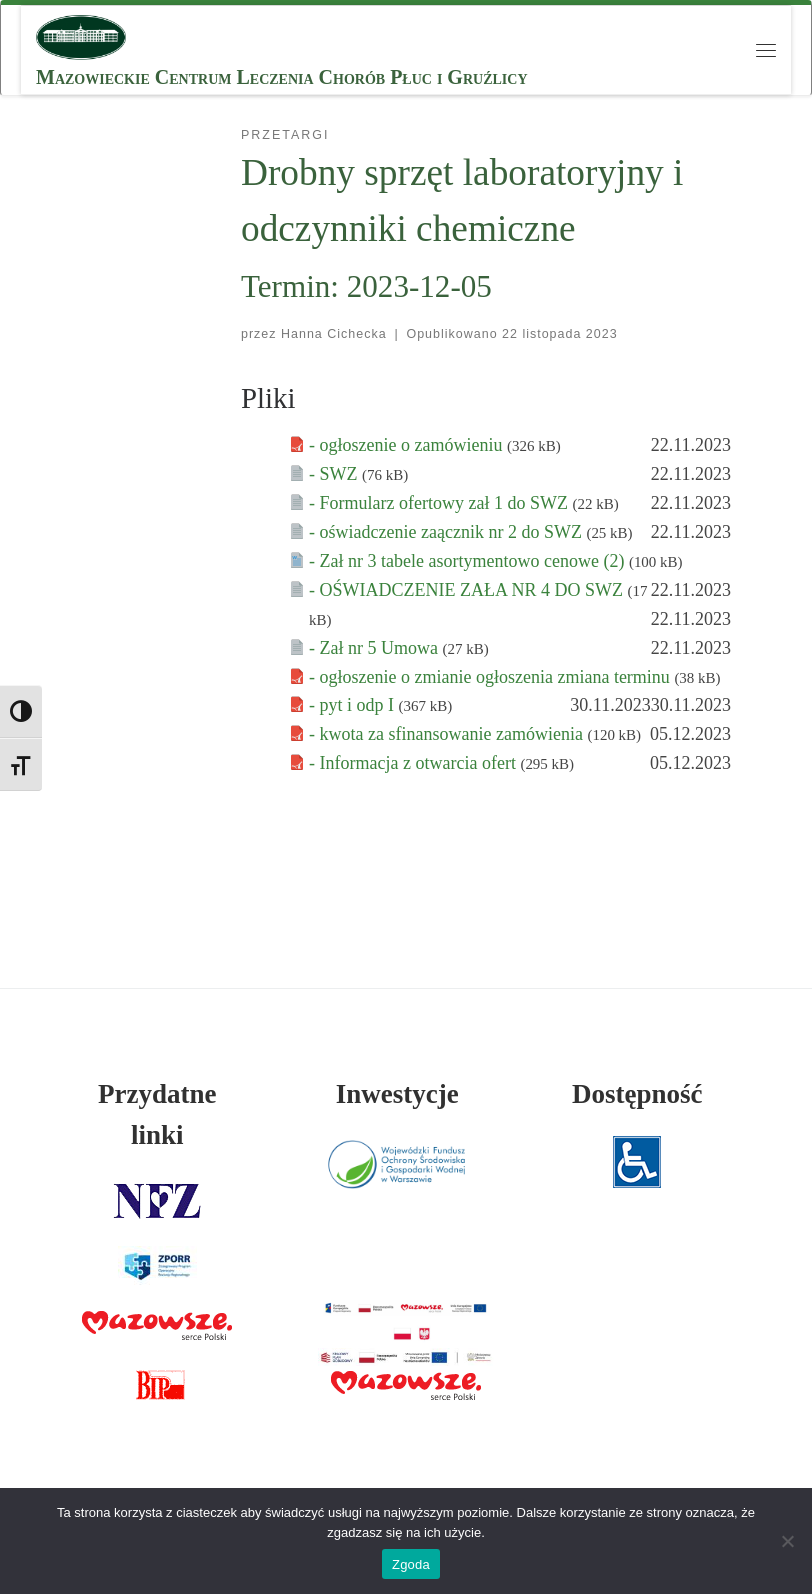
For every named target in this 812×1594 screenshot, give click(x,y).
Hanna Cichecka (334, 334)
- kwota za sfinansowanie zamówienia (448, 734)
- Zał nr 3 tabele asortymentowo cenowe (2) (469, 561)
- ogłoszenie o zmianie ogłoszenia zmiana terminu (491, 677)
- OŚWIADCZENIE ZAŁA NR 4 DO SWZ (468, 590)
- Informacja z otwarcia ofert (414, 763)
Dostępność (637, 1094)
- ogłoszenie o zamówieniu (408, 445)
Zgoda (411, 1564)
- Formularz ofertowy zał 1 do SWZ (440, 503)
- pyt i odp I (354, 705)
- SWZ (335, 474)
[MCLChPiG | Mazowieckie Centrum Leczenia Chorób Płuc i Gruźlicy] (81, 35)
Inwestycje (397, 1094)
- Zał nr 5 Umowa (375, 648)
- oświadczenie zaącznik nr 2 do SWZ (447, 532)
